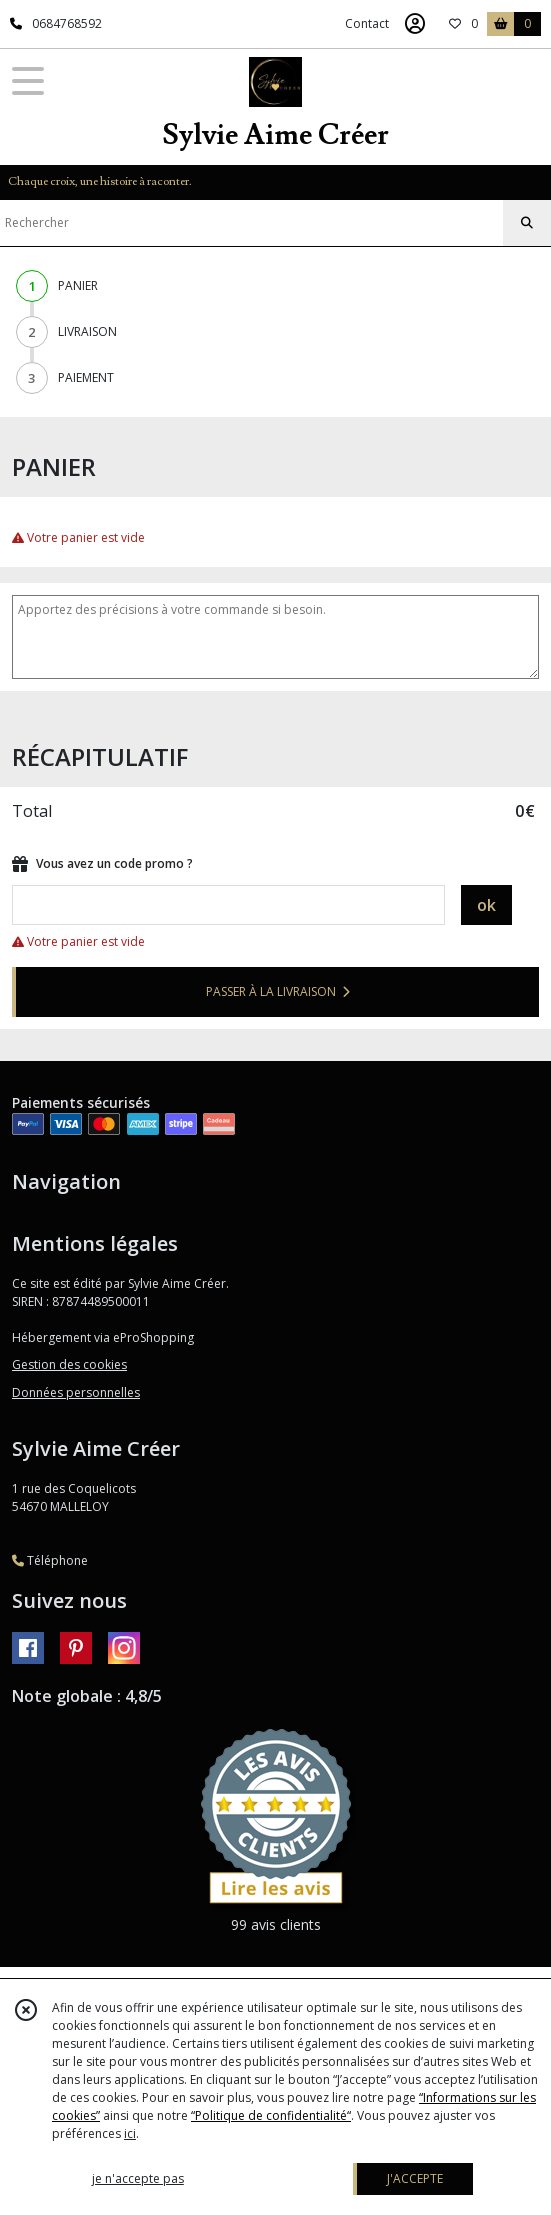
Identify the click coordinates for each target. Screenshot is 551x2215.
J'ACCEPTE (415, 2178)
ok (486, 905)
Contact (367, 23)
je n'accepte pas (138, 2178)
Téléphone (50, 1560)
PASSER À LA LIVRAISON (278, 991)
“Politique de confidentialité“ (271, 2115)
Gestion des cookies (69, 1364)
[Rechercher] (527, 223)
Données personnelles (76, 1392)
